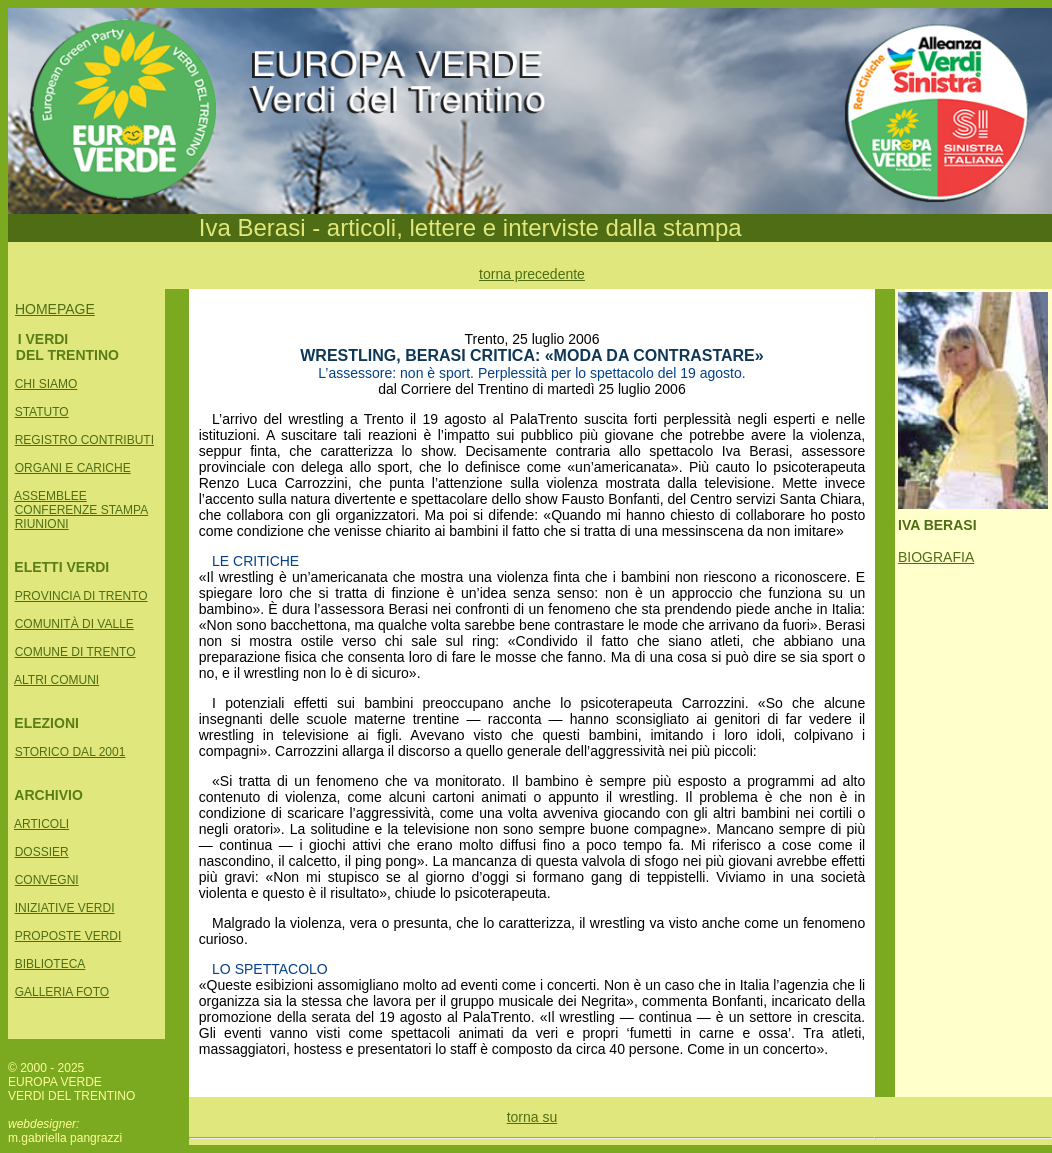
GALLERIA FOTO (62, 992)
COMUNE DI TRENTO (75, 652)
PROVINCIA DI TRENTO (81, 596)
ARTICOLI (41, 824)
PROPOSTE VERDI (68, 936)
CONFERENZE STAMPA (82, 510)
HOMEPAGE (55, 309)
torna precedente (532, 274)
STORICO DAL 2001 (70, 752)
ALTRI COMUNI (56, 680)
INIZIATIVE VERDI (65, 908)
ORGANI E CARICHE (73, 468)
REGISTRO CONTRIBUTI (84, 440)
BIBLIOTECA (50, 964)
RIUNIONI (42, 524)
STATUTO (42, 412)
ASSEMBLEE (50, 496)
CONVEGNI (47, 880)
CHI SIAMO (46, 384)
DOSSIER (42, 852)
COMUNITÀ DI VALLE (74, 624)
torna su (532, 1117)
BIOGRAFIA (936, 557)
